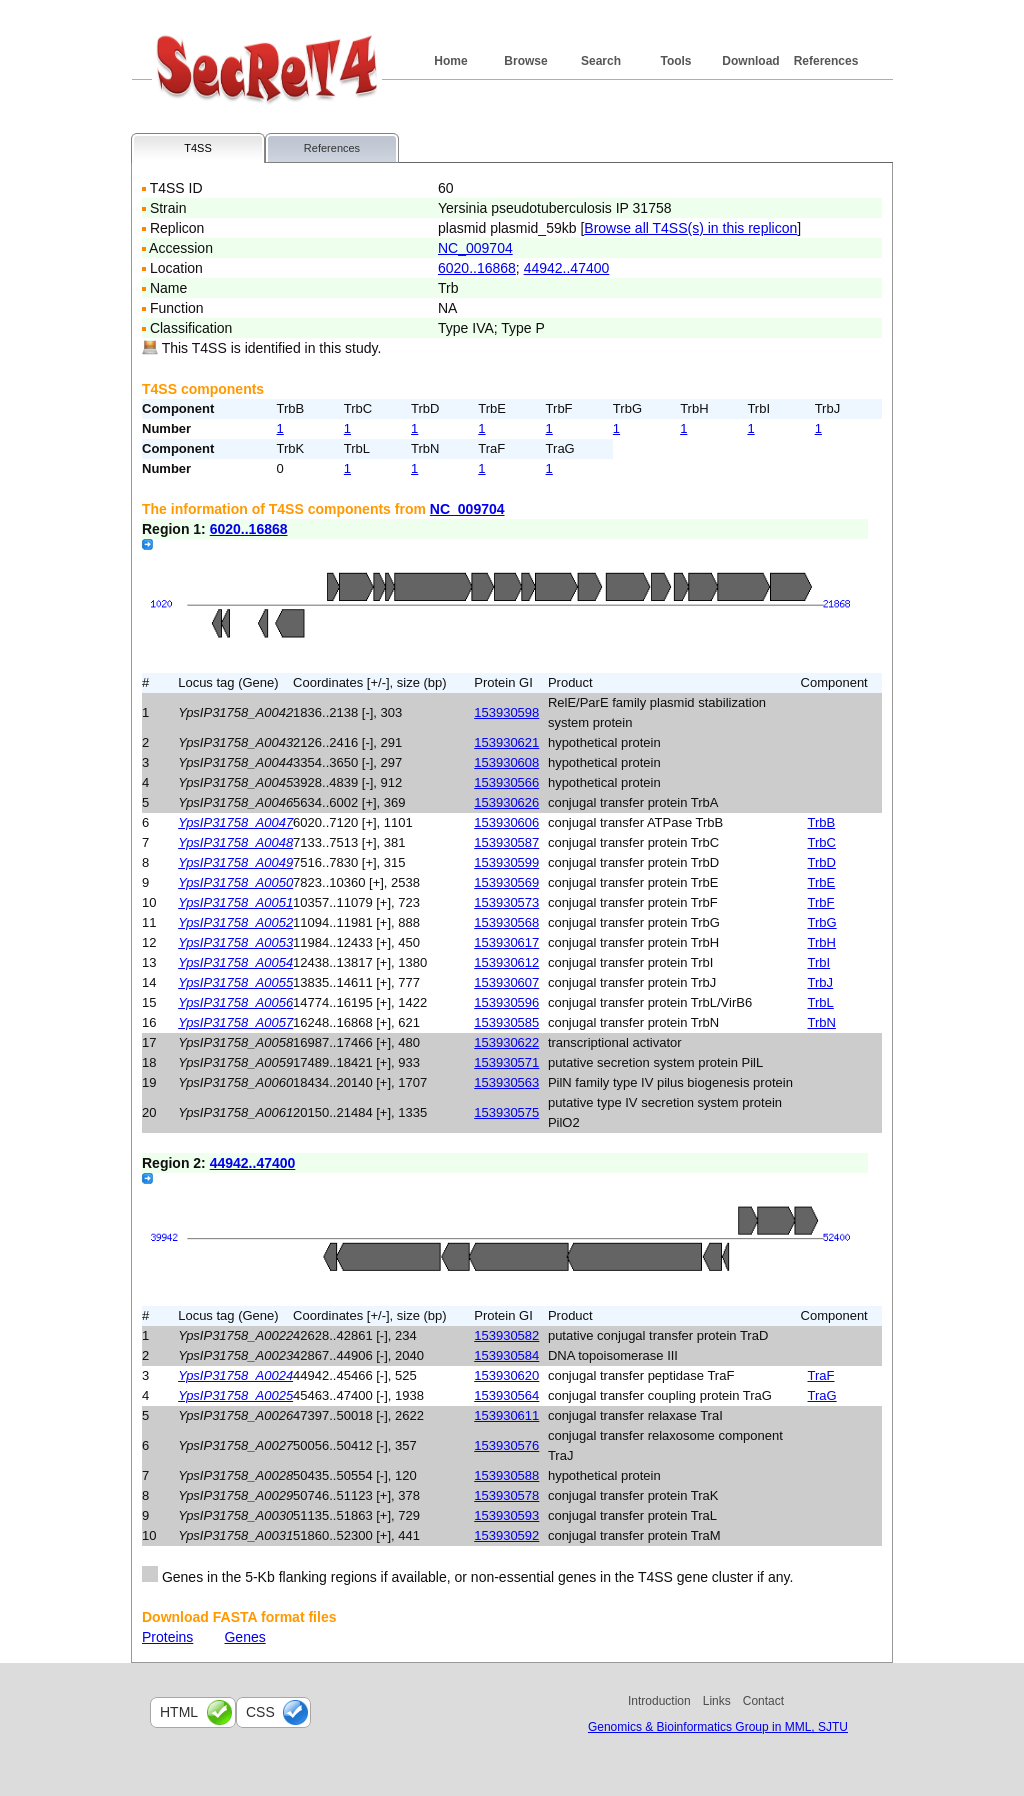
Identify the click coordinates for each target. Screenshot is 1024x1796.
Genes (244, 1637)
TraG (822, 1395)
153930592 (506, 1535)
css (260, 1712)
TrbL (821, 1002)
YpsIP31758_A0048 (235, 842)
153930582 (506, 1335)
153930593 (506, 1515)
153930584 (506, 1355)
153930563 (506, 1082)
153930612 (506, 962)
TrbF (821, 902)
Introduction (659, 1701)
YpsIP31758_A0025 (235, 1395)
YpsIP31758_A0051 (235, 902)
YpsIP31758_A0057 (235, 1022)
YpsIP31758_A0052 (235, 922)
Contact (763, 1701)
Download (750, 61)
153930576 (506, 1445)
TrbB (822, 822)
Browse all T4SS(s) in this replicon (690, 228)
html (179, 1712)
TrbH (822, 942)
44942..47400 (567, 268)
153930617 (506, 942)
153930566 (506, 782)
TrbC (822, 842)
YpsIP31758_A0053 (235, 942)
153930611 (506, 1415)
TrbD (822, 862)
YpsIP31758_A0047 (235, 822)
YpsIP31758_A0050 (235, 882)
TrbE (822, 882)
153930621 (506, 742)
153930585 (506, 1022)
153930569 (506, 882)
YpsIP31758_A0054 (235, 962)
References (826, 61)
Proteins (167, 1637)
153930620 (506, 1375)
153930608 (506, 762)
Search (601, 61)
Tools (675, 61)
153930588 (506, 1475)
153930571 (506, 1062)
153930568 (506, 922)
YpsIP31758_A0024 (235, 1375)
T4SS (198, 148)
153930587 (506, 842)
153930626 (506, 802)
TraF (821, 1375)
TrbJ (821, 982)
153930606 (506, 822)
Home (450, 61)
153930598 (506, 712)
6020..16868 (477, 268)
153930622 (506, 1042)
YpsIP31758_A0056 (235, 1002)
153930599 (506, 862)
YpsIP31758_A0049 (235, 862)
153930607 (506, 982)
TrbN (822, 1022)
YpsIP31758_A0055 (235, 982)
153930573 (506, 902)
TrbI (819, 962)
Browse (525, 61)
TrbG (822, 922)
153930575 (506, 1112)
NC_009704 (475, 248)
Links (717, 1701)
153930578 (506, 1495)
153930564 (506, 1395)
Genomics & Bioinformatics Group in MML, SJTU (718, 1727)
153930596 (506, 1002)
